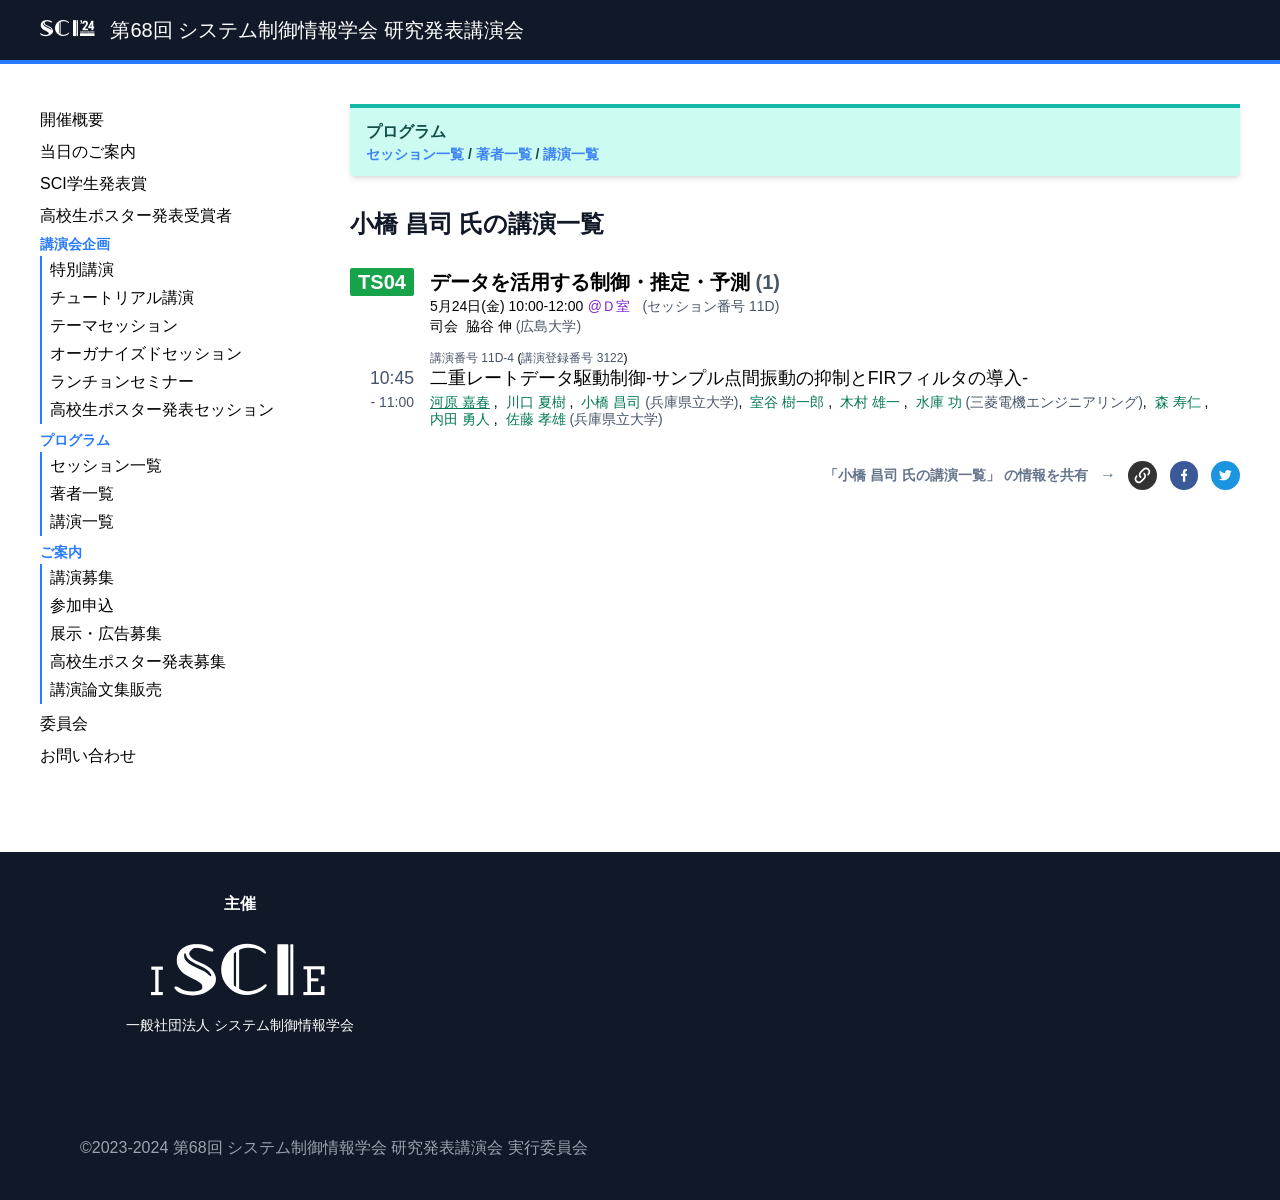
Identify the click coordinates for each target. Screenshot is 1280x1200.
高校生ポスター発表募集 (138, 661)
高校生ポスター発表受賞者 (136, 215)
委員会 (64, 723)
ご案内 (61, 552)
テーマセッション (114, 325)
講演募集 (82, 577)
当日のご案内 (88, 151)
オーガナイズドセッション (146, 353)
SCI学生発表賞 (93, 183)
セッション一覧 (417, 154)
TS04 (382, 282)
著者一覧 (506, 154)
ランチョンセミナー (122, 381)
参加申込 (82, 605)
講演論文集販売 (106, 689)
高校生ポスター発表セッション (162, 409)
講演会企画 (75, 244)
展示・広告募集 (106, 633)
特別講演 (82, 269)
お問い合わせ (88, 755)
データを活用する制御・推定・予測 (590, 282)
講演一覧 (571, 154)
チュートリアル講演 (122, 297)
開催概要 (72, 119)
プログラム (75, 440)
